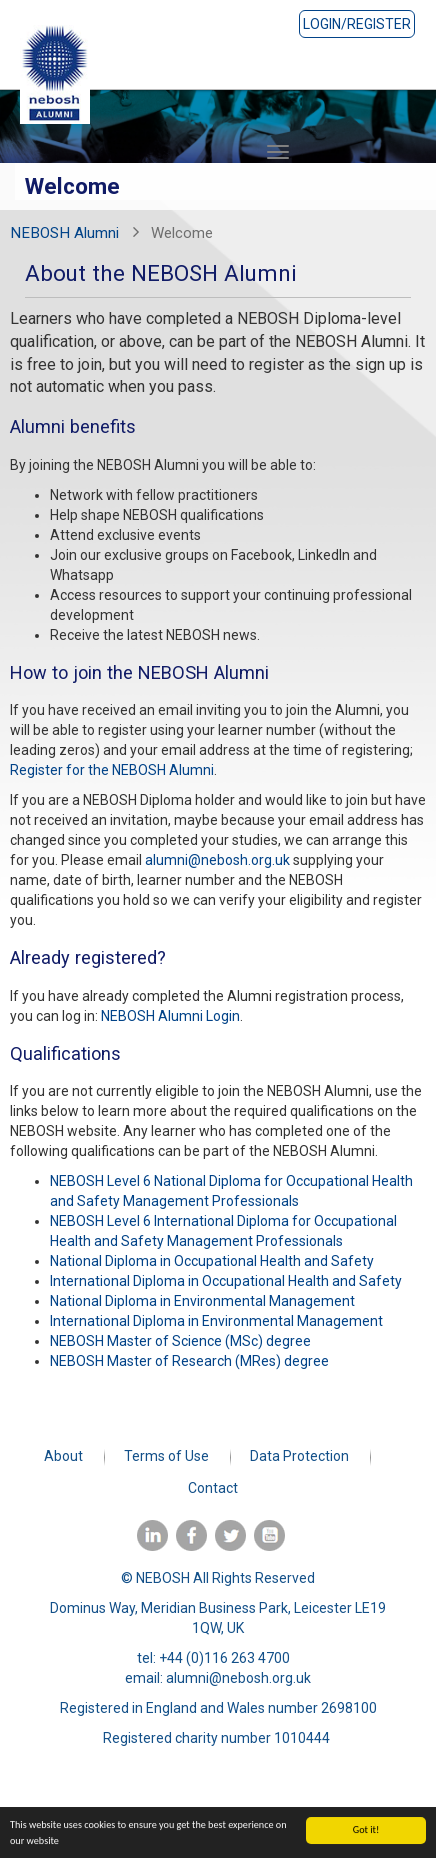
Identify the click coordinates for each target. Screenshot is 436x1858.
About (63, 1456)
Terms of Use (166, 1456)
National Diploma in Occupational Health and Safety (212, 1261)
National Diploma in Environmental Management (202, 1301)
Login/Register (357, 24)
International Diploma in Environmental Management (216, 1321)
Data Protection (299, 1456)
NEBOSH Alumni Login (170, 1016)
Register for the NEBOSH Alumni (112, 770)
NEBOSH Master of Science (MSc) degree (180, 1341)
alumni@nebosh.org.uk (217, 860)
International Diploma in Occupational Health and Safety (226, 1281)
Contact (213, 1488)
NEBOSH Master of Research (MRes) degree (189, 1361)
